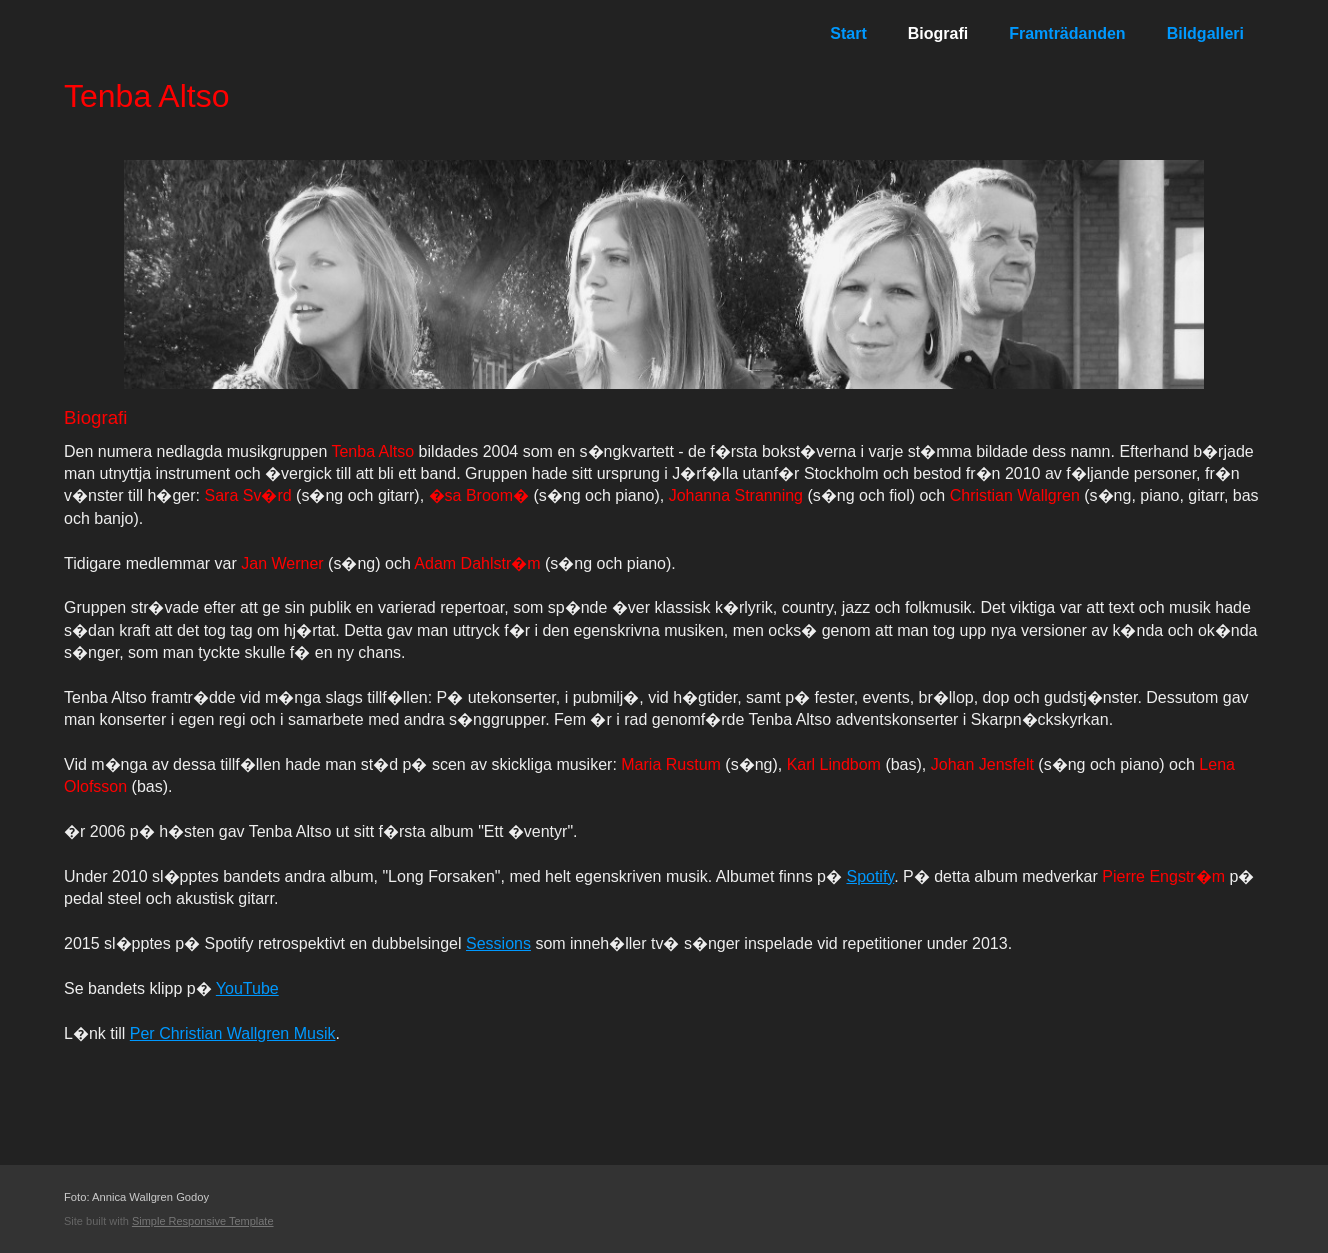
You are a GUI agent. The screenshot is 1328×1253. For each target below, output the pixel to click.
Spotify (870, 876)
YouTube (247, 988)
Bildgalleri (1205, 33)
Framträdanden (1067, 33)
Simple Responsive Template (203, 1221)
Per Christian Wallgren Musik (233, 1033)
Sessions (498, 943)
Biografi (938, 33)
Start (848, 33)
